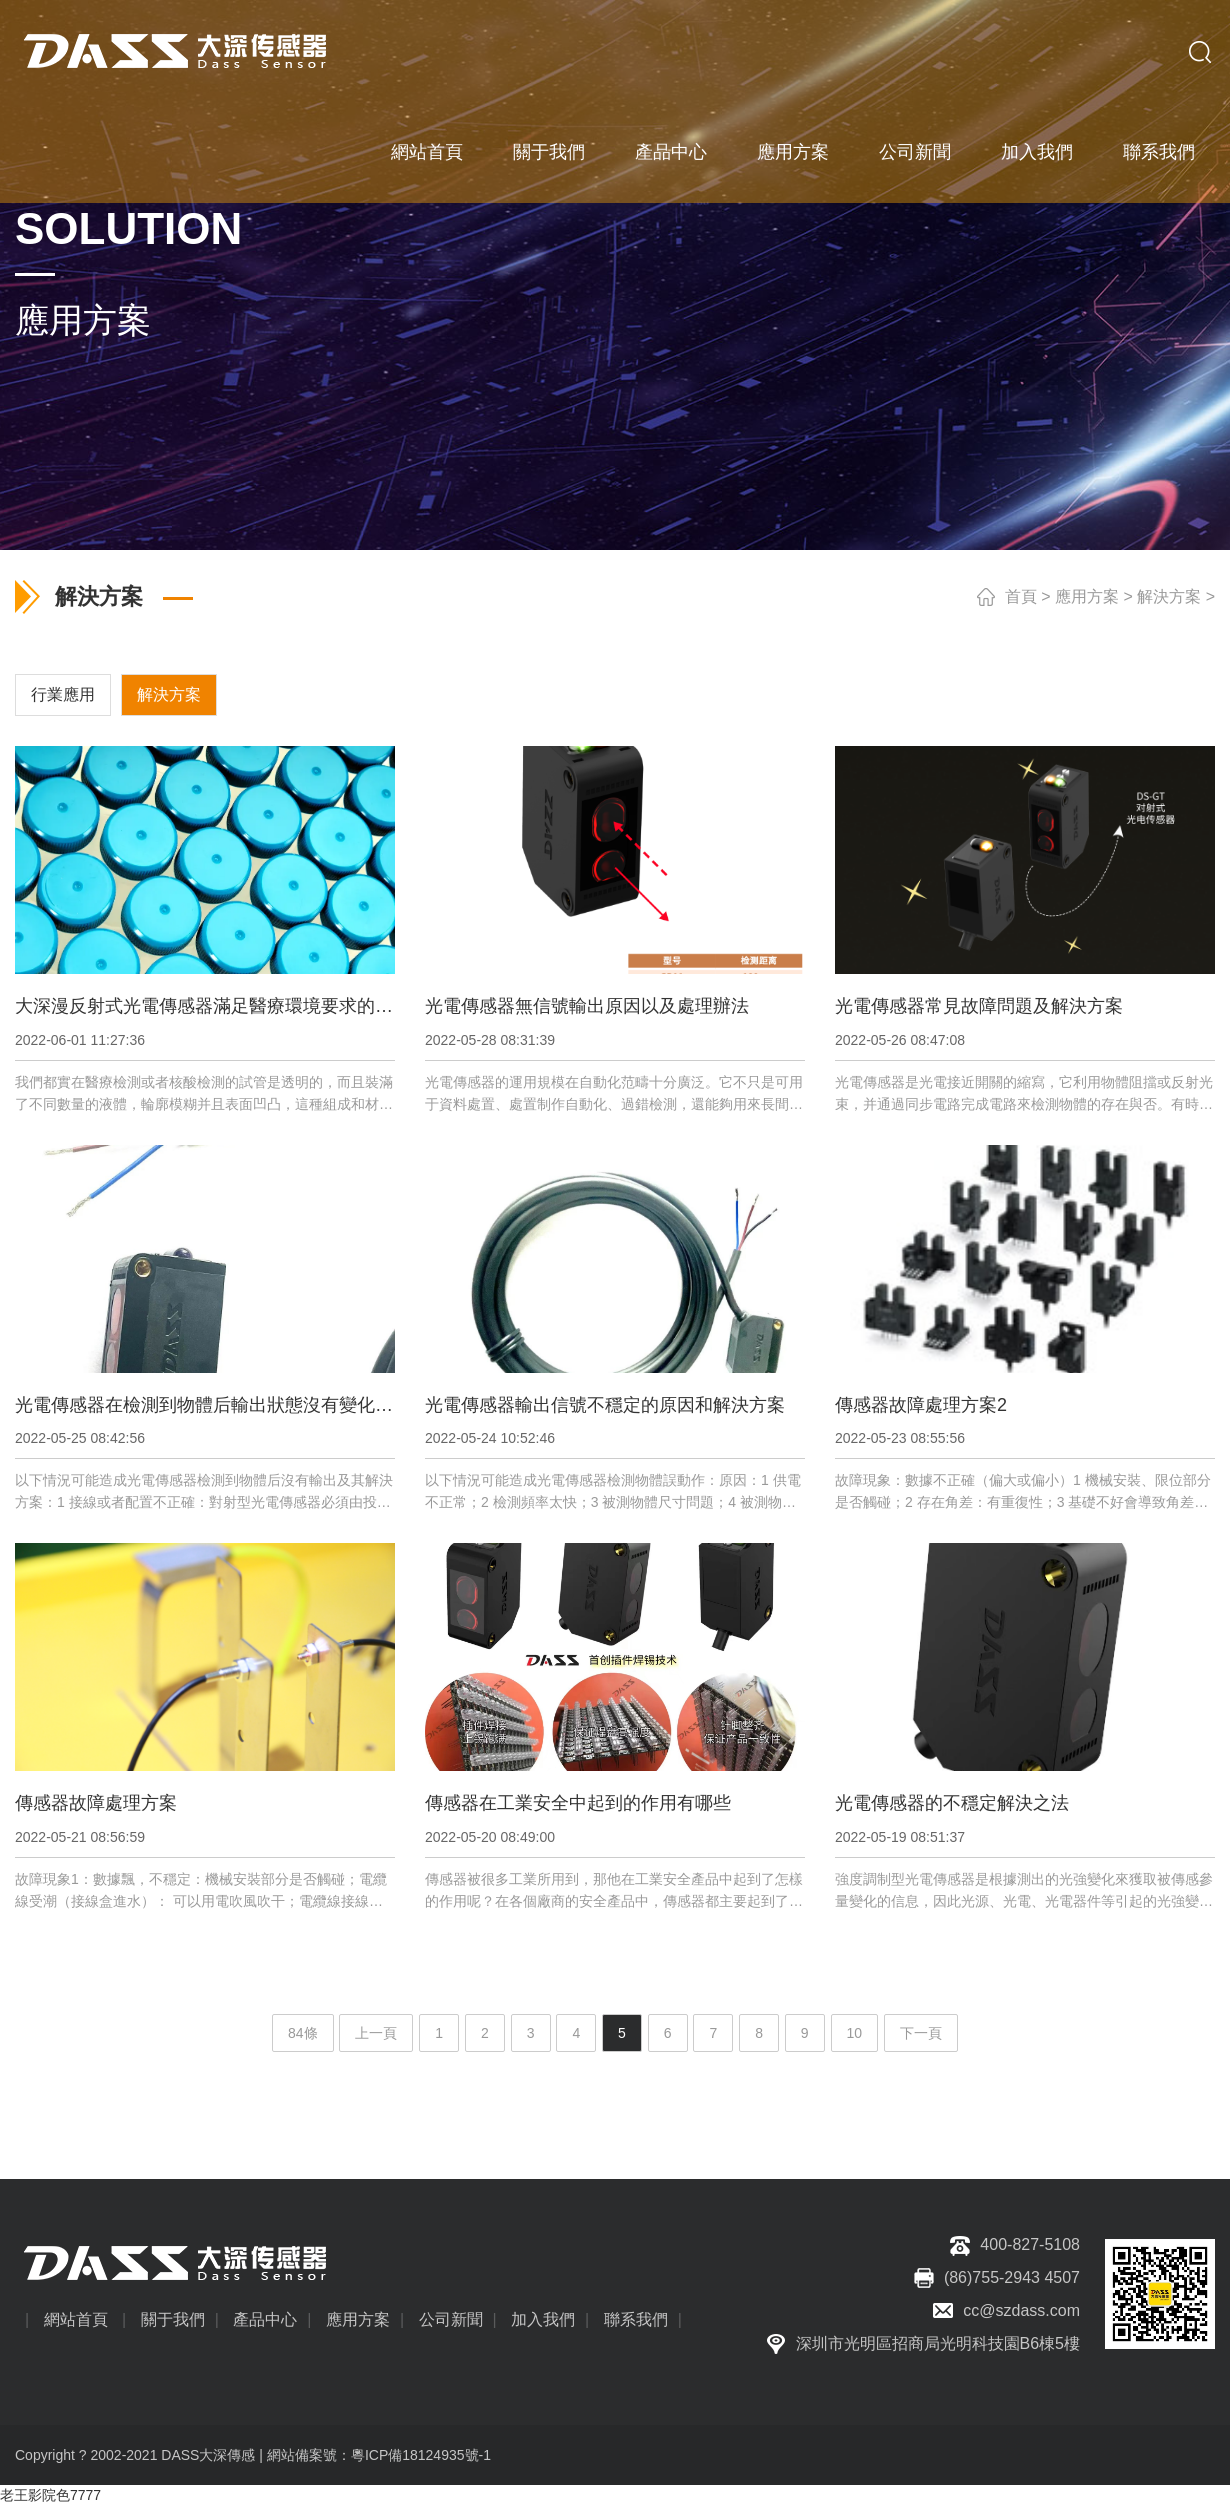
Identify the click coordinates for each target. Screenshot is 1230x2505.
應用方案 (793, 150)
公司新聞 (915, 150)
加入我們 (1037, 150)
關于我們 (549, 150)
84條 (303, 2033)
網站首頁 (427, 150)
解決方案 (1169, 596)
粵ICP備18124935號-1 (421, 2455)
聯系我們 (1159, 150)
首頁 (1021, 596)
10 (855, 2033)
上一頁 (376, 2033)
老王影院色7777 (50, 2495)
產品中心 (671, 150)
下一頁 (921, 2033)
